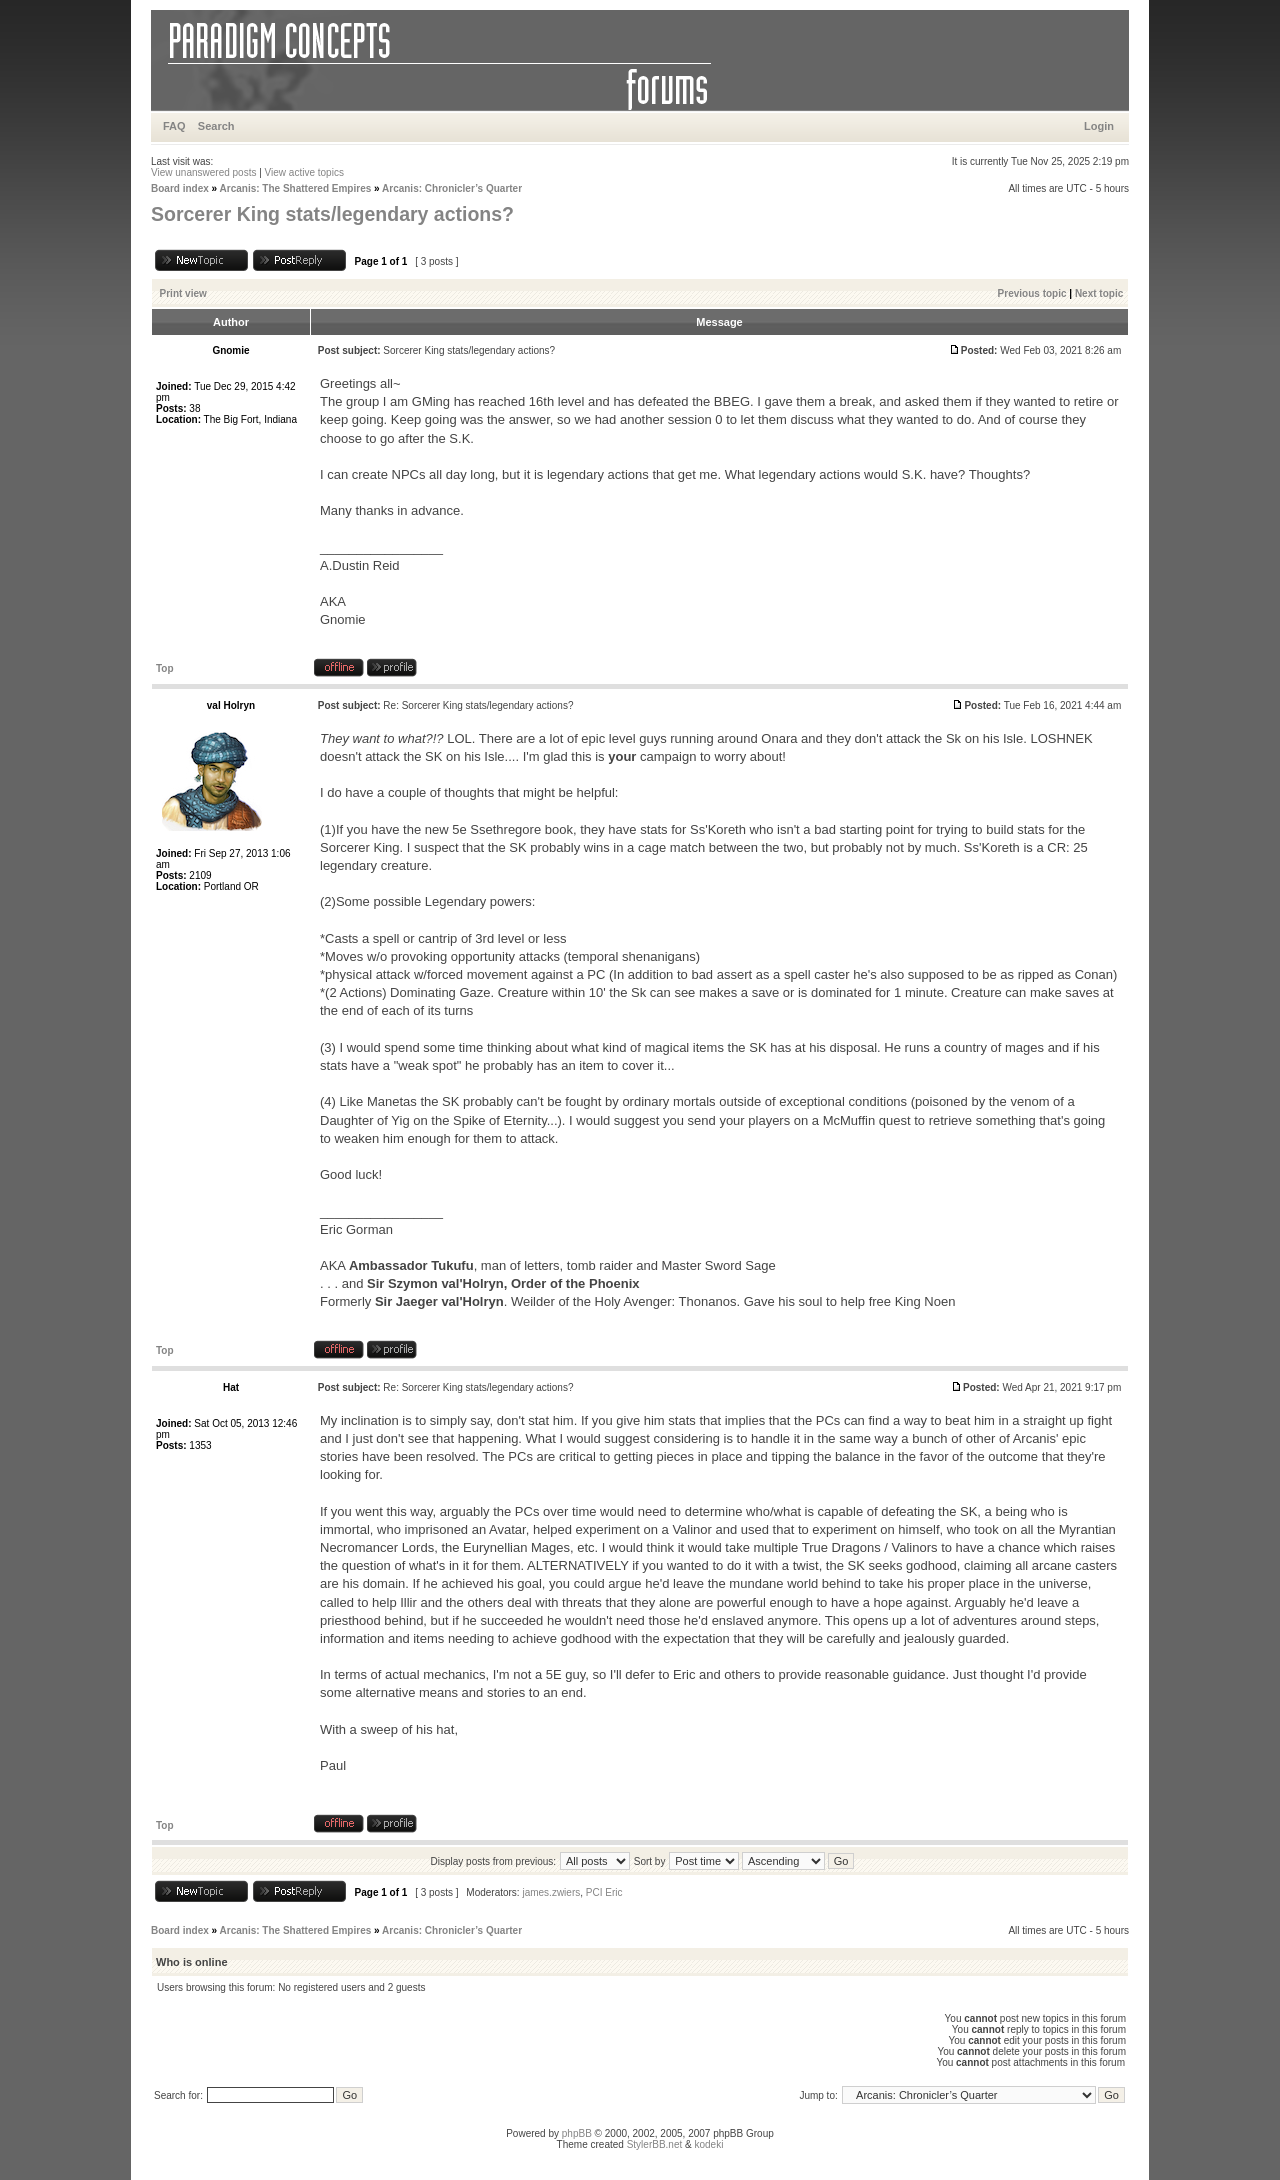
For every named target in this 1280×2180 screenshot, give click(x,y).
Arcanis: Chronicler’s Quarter (452, 188)
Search (216, 126)
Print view (183, 293)
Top (165, 668)
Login (1099, 126)
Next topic (1099, 293)
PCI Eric (604, 1892)
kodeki (708, 2144)
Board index (180, 188)
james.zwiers (551, 1892)
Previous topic (1032, 293)
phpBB (577, 2133)
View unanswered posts (203, 172)
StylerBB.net (655, 2144)
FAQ (174, 126)
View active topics (304, 172)
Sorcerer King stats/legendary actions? (332, 214)
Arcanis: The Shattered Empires (296, 188)
